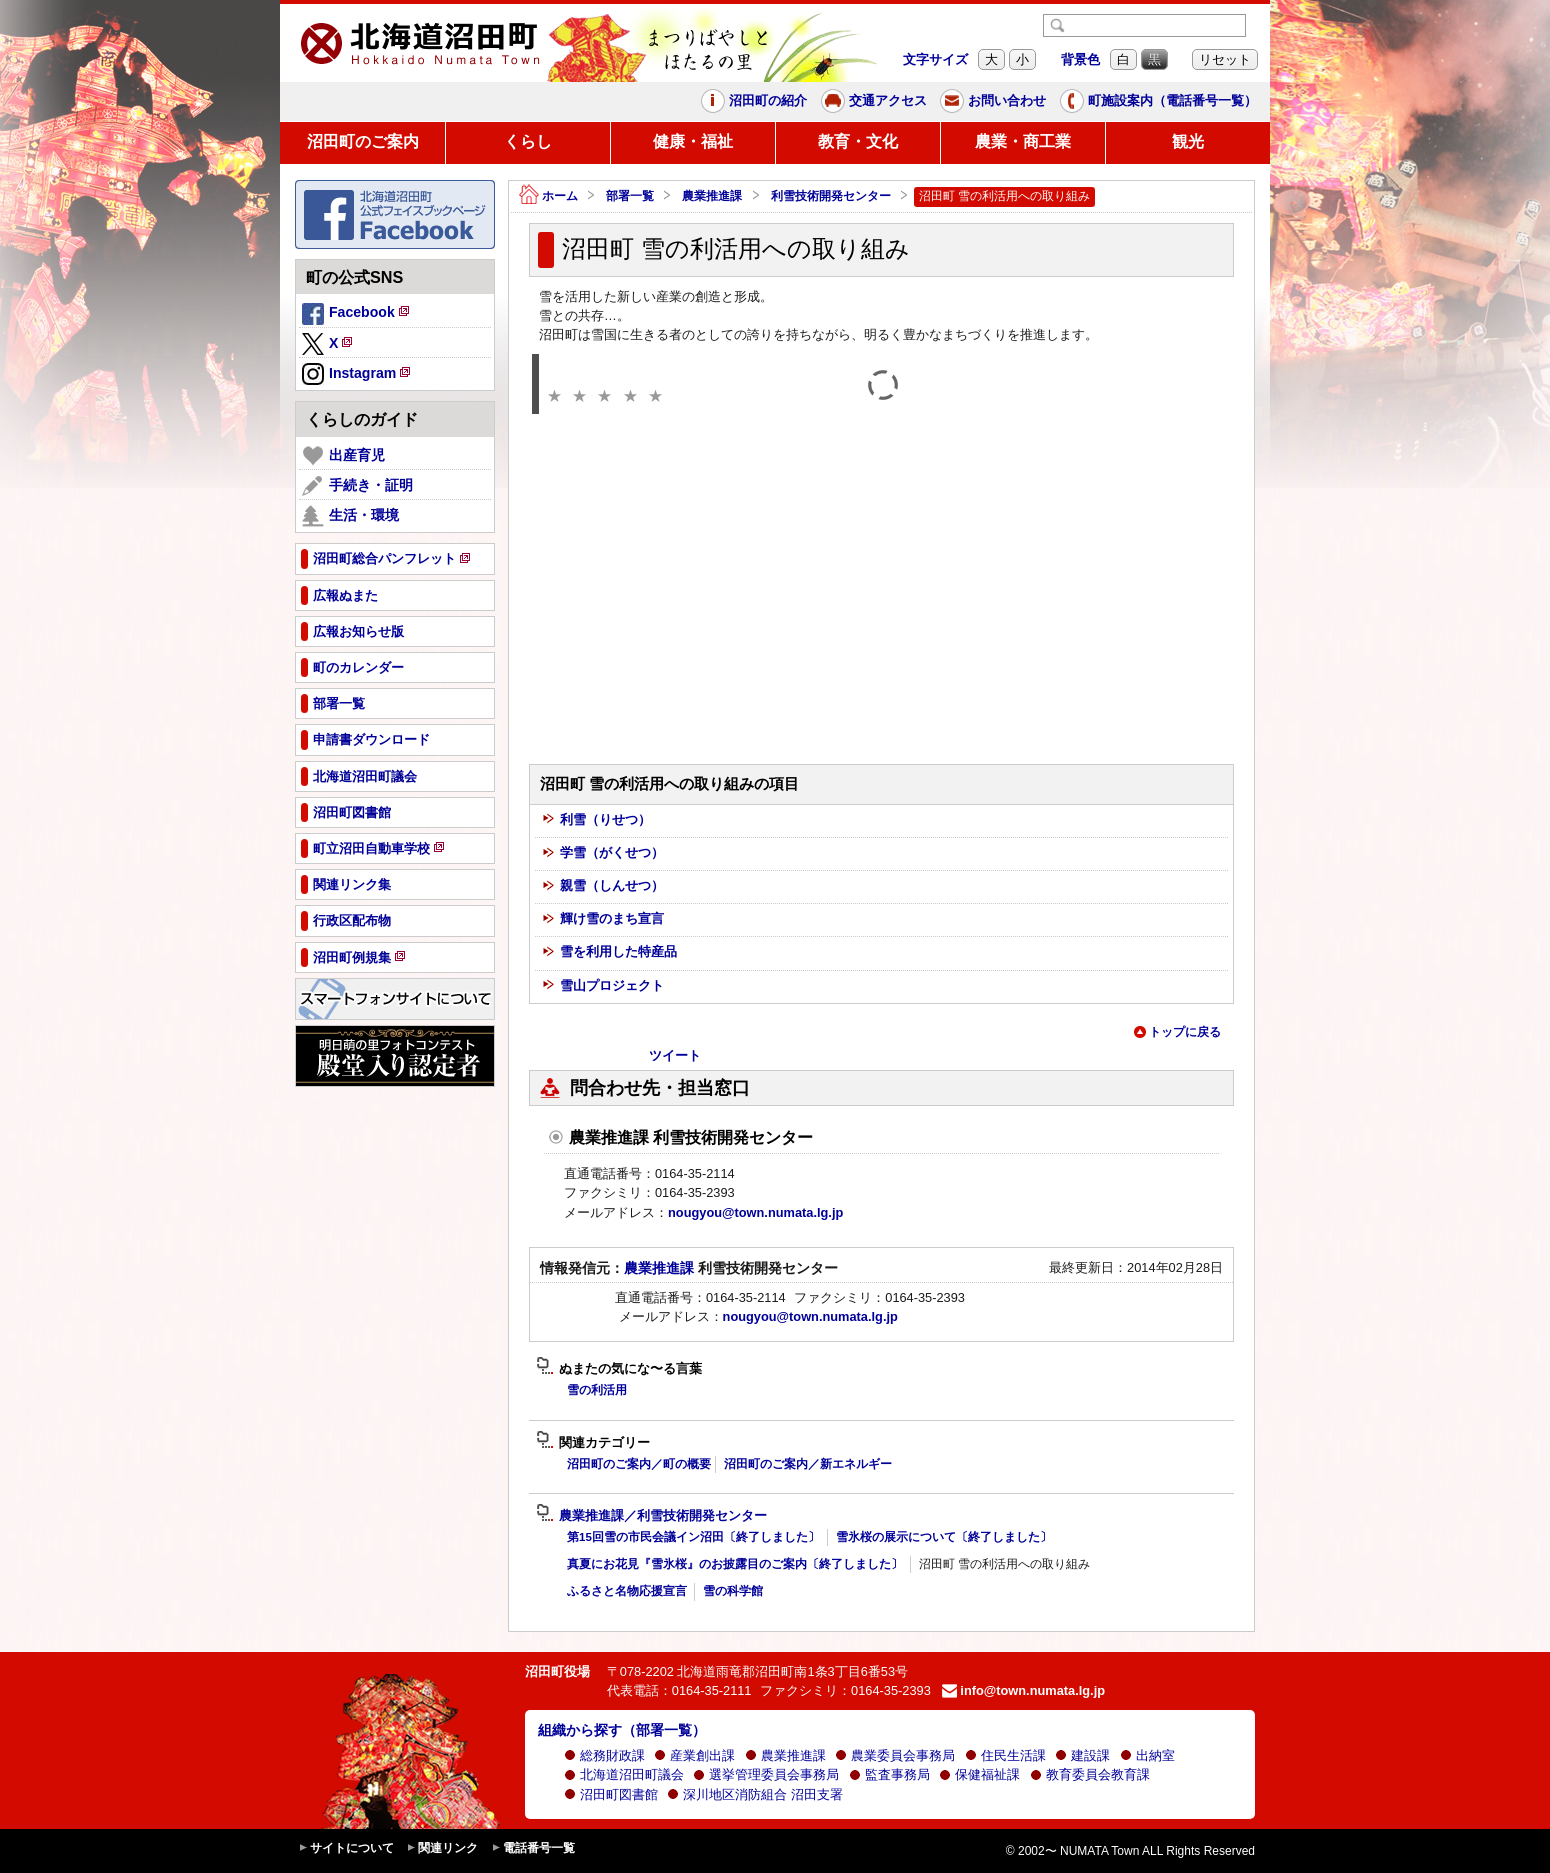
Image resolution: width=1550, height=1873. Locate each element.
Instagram (357, 375)
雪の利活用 (597, 1390)
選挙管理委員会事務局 (766, 1774)
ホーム (548, 196)
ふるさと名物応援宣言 (627, 1591)
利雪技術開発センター (831, 196)
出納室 (1147, 1755)
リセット (1225, 59)
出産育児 (343, 456)
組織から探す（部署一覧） (622, 1730)
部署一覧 (630, 196)
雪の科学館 (733, 1591)
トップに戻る (1177, 1032)
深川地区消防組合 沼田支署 (755, 1794)
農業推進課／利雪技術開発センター (651, 1516)
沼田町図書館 (611, 1794)
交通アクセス (874, 101)
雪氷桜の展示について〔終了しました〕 (944, 1537)
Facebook (357, 315)
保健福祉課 (979, 1774)
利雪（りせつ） (596, 820)
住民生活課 (1005, 1755)
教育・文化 (858, 141)
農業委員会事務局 (895, 1755)
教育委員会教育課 (1090, 1774)
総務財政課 (604, 1755)
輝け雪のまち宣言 (603, 919)
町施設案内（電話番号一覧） (1158, 101)
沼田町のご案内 (363, 141)
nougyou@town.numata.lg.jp (755, 1212)
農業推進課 (712, 196)
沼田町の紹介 (754, 101)
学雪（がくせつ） (603, 853)
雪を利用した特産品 (609, 952)
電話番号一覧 (533, 1848)
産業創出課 (694, 1755)
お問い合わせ (993, 101)
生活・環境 (350, 516)
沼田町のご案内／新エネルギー (808, 1464)
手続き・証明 (357, 486)
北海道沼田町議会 (624, 1774)
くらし (528, 141)
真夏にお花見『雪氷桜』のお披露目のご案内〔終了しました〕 (735, 1564)
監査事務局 (889, 1774)
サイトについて (346, 1848)
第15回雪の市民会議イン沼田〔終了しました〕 (693, 1537)
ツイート (675, 1055)
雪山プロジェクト (603, 986)
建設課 (1082, 1755)
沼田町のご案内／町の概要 (639, 1464)
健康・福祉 (693, 141)
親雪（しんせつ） (603, 886)
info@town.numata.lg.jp (1023, 1690)
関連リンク (442, 1848)
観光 (1188, 141)
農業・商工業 (1023, 141)
